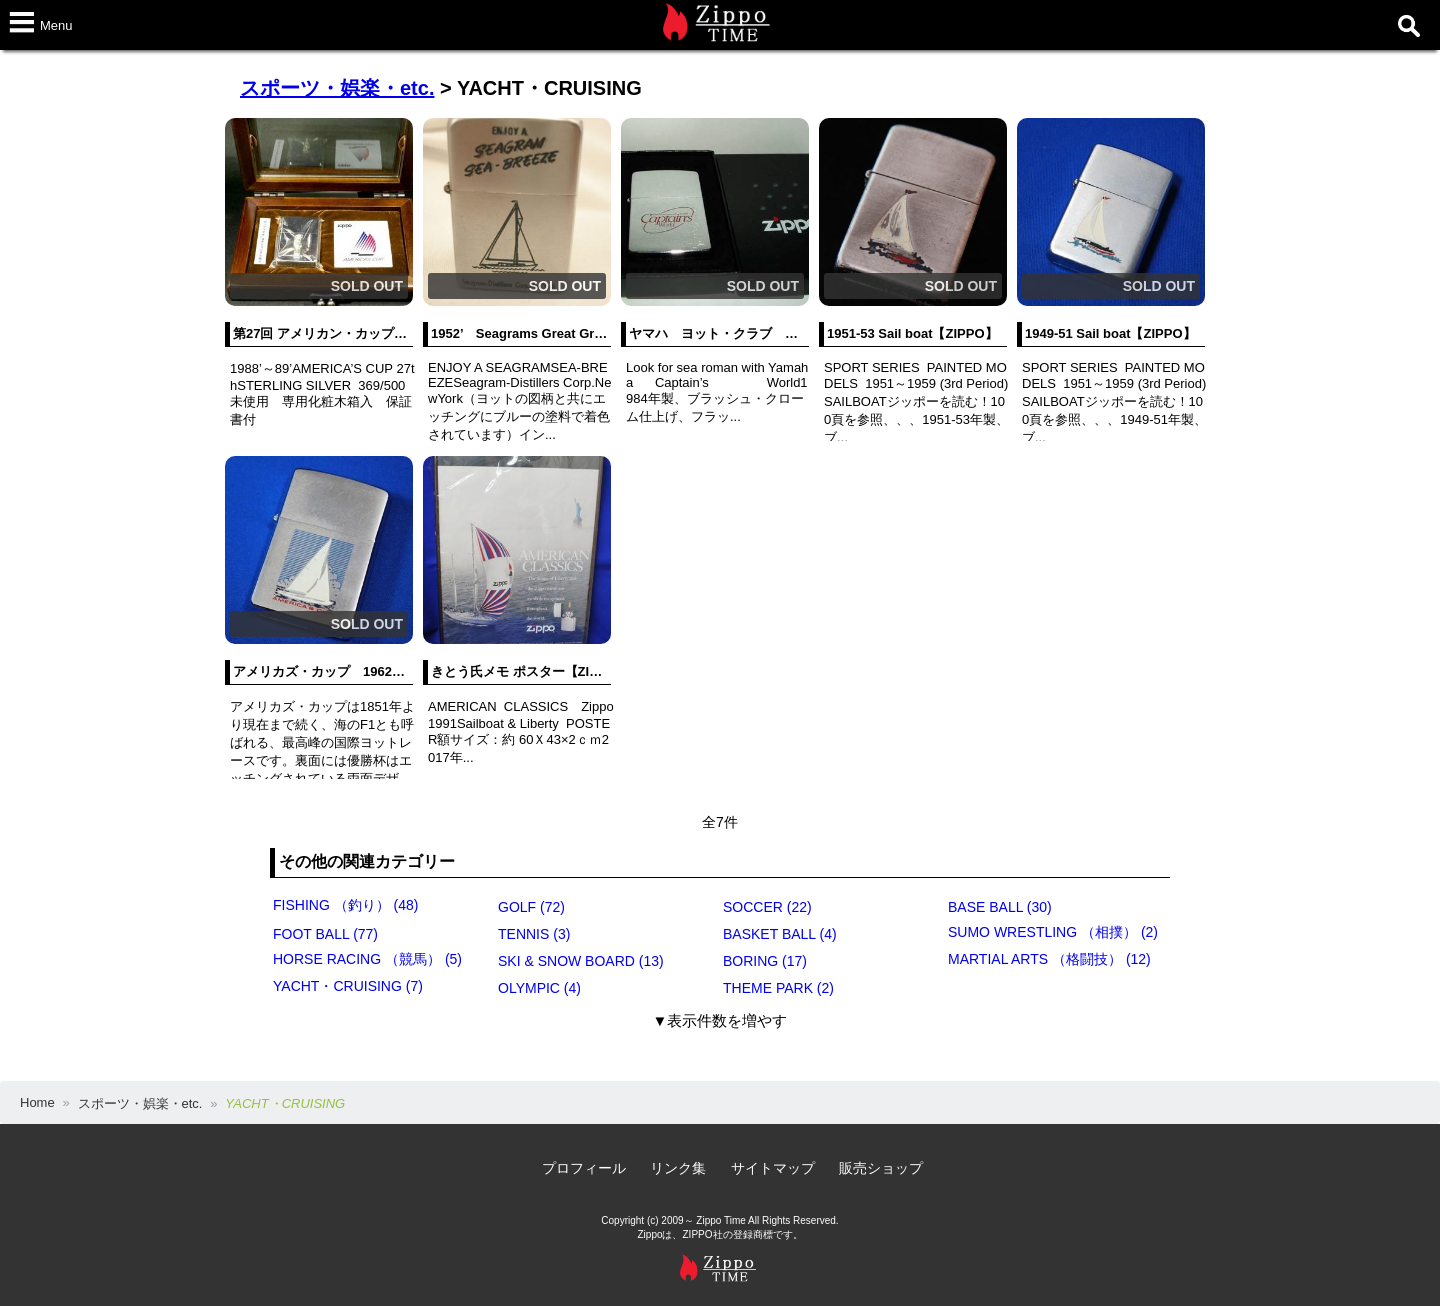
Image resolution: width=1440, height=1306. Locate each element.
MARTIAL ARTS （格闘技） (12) (1049, 959)
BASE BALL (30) (1000, 907)
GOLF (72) (531, 907)
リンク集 (678, 1168)
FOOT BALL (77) (325, 934)
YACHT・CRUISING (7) (348, 986)
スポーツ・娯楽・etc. (337, 88)
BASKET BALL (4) (780, 934)
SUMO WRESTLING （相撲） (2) (1053, 932)
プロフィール (584, 1168)
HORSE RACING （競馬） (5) (367, 959)
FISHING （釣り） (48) (345, 905)
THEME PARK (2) (778, 988)
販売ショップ (881, 1168)
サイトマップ (773, 1168)
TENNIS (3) (534, 934)
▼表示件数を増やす (720, 1020)
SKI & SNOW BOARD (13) (581, 961)
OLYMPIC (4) (539, 988)
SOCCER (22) (767, 907)
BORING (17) (765, 961)
